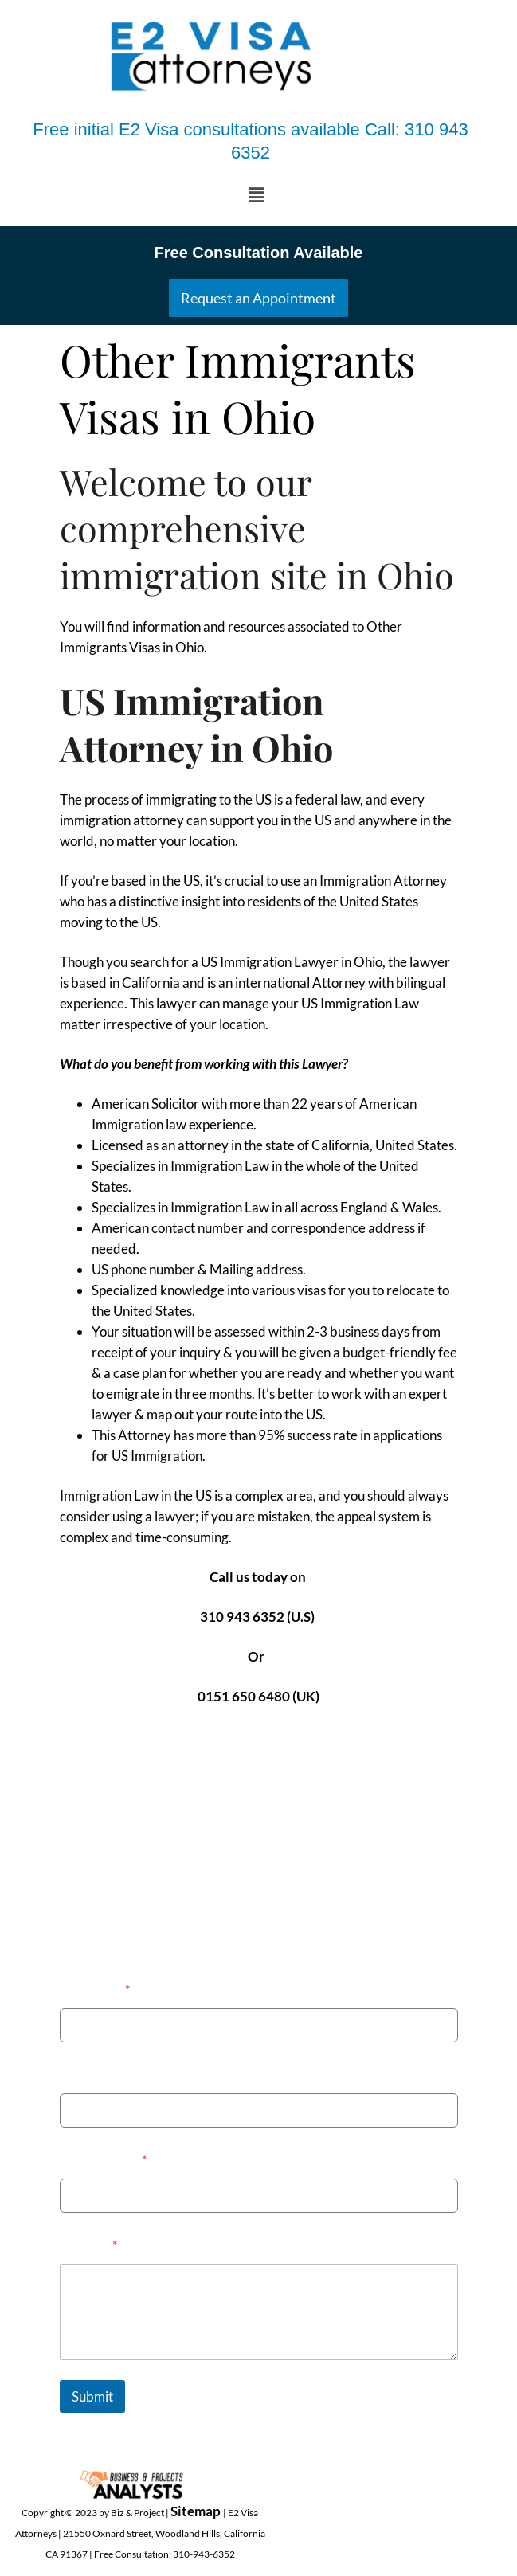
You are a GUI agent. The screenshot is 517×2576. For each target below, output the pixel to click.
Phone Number (103, 2073)
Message (88, 2244)
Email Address (103, 2159)
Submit (92, 2396)
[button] (256, 194)
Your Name (95, 1988)
